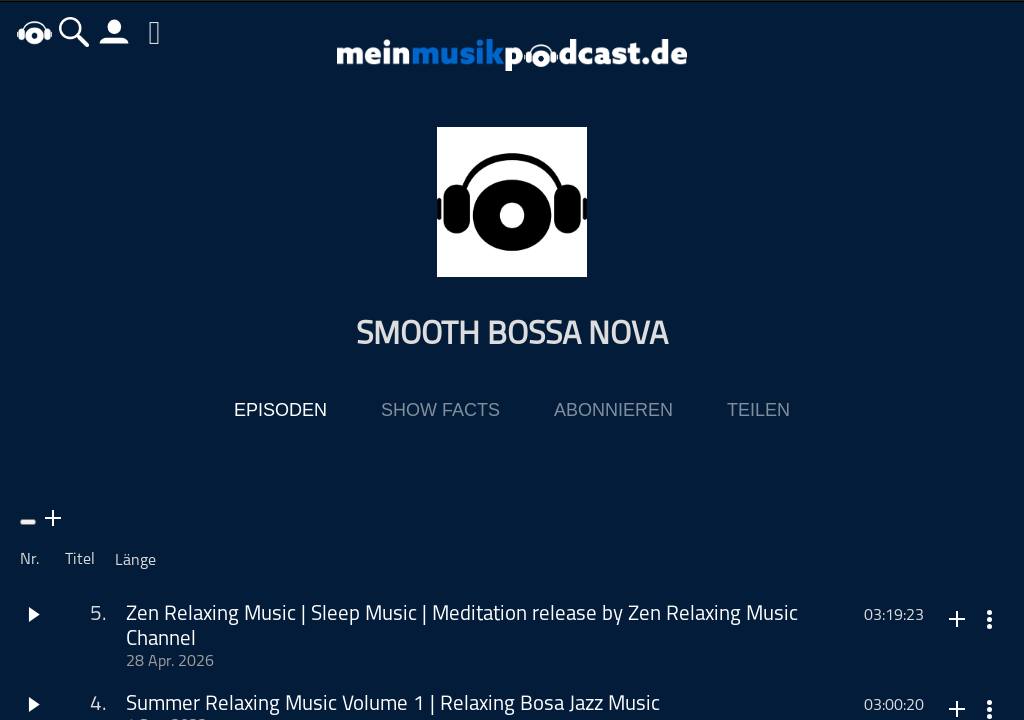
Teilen (758, 411)
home (35, 31)
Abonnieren (613, 411)
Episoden (280, 411)
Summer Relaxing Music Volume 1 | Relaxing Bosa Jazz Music (393, 705)
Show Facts (440, 411)
